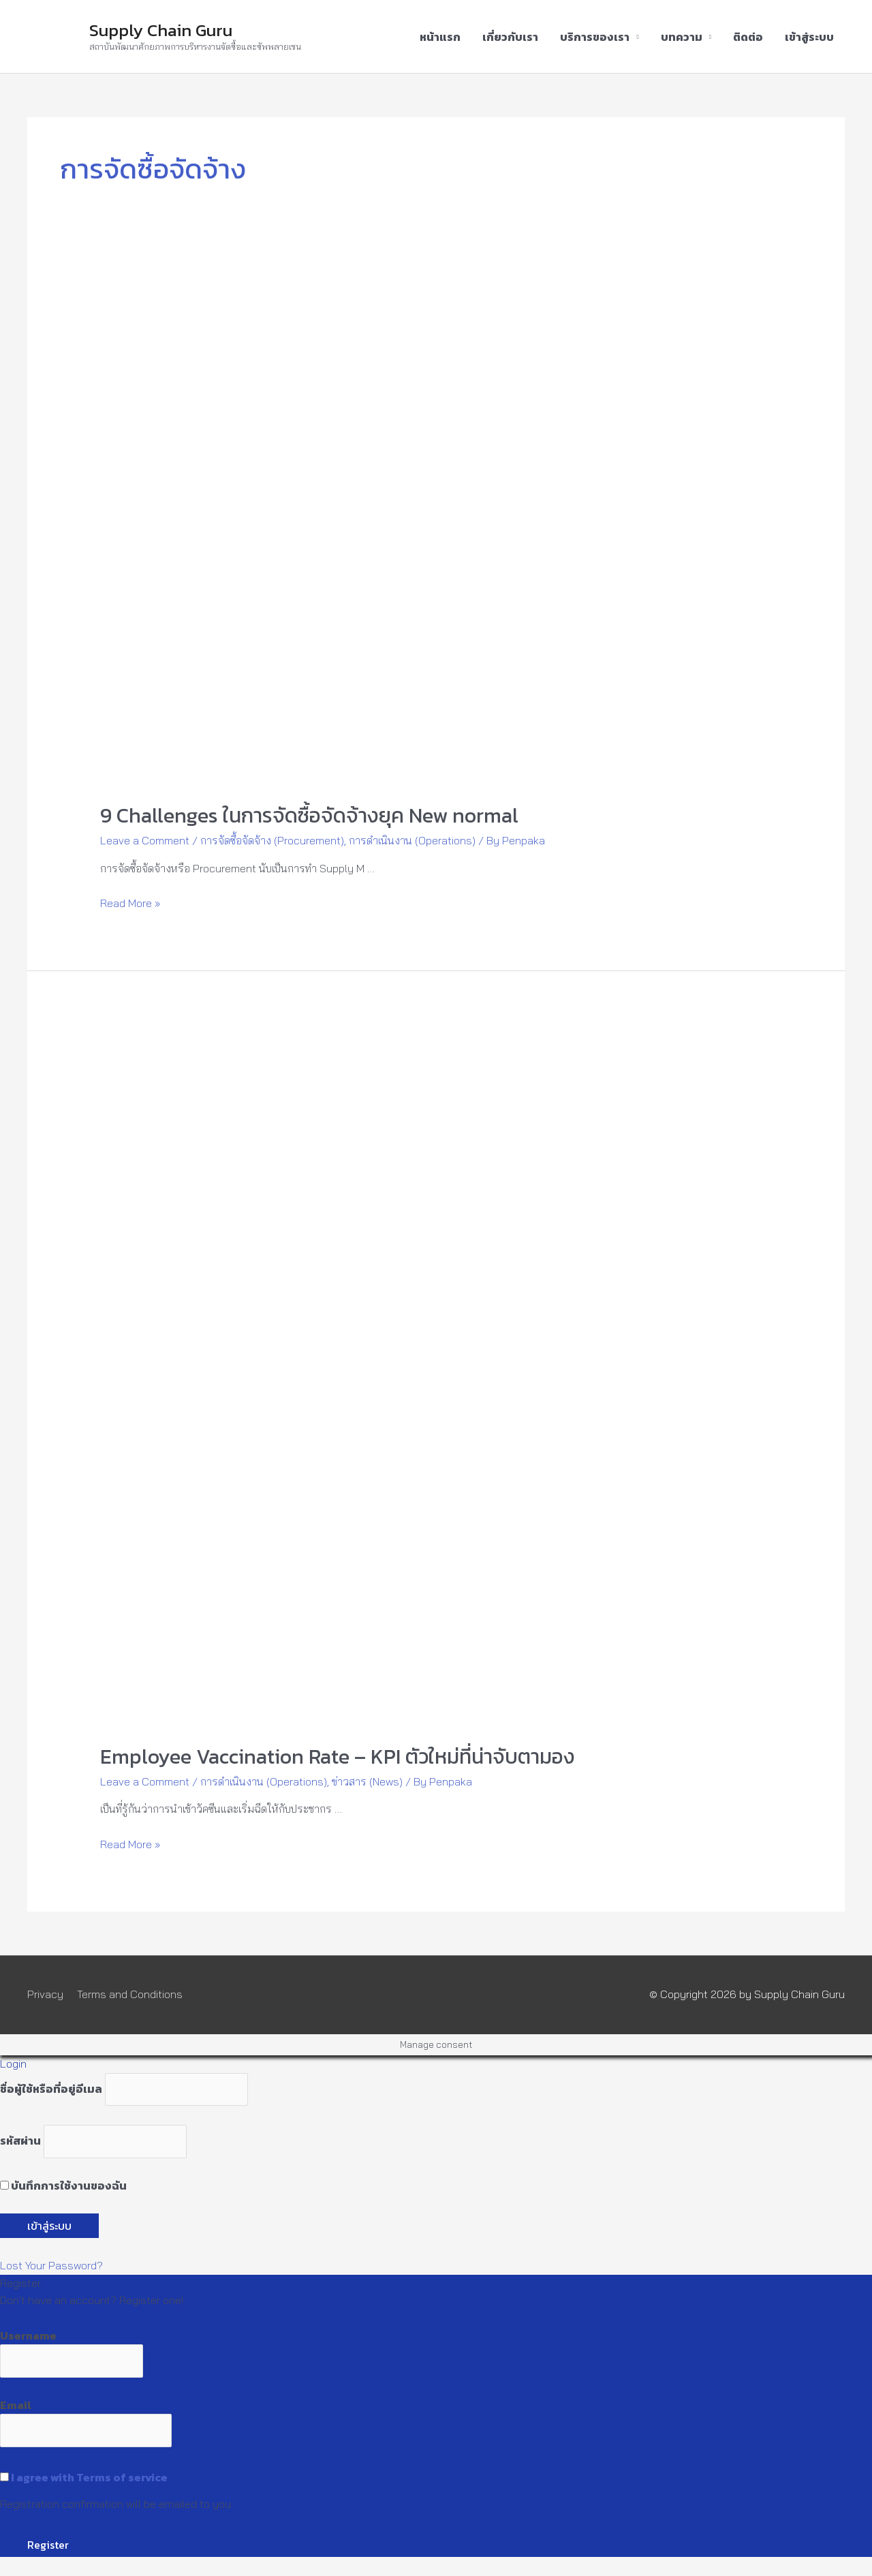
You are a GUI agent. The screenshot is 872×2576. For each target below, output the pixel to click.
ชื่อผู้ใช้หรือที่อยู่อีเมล (51, 2089)
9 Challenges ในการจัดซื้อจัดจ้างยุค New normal (309, 815)
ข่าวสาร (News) (367, 1781)
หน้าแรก (440, 37)
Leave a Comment (144, 840)
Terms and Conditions (130, 1994)
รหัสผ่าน (20, 2140)
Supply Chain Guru (160, 30)
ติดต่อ (748, 37)
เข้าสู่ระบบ (809, 37)
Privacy (45, 1994)
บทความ (681, 37)
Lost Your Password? (51, 2265)
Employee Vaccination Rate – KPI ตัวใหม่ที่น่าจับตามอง (337, 1756)
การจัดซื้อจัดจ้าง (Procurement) (272, 840)
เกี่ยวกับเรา (510, 37)
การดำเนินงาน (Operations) (412, 840)
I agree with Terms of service (89, 2477)
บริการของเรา (594, 37)
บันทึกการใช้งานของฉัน (63, 2185)
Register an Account (50, 2318)
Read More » (130, 903)
